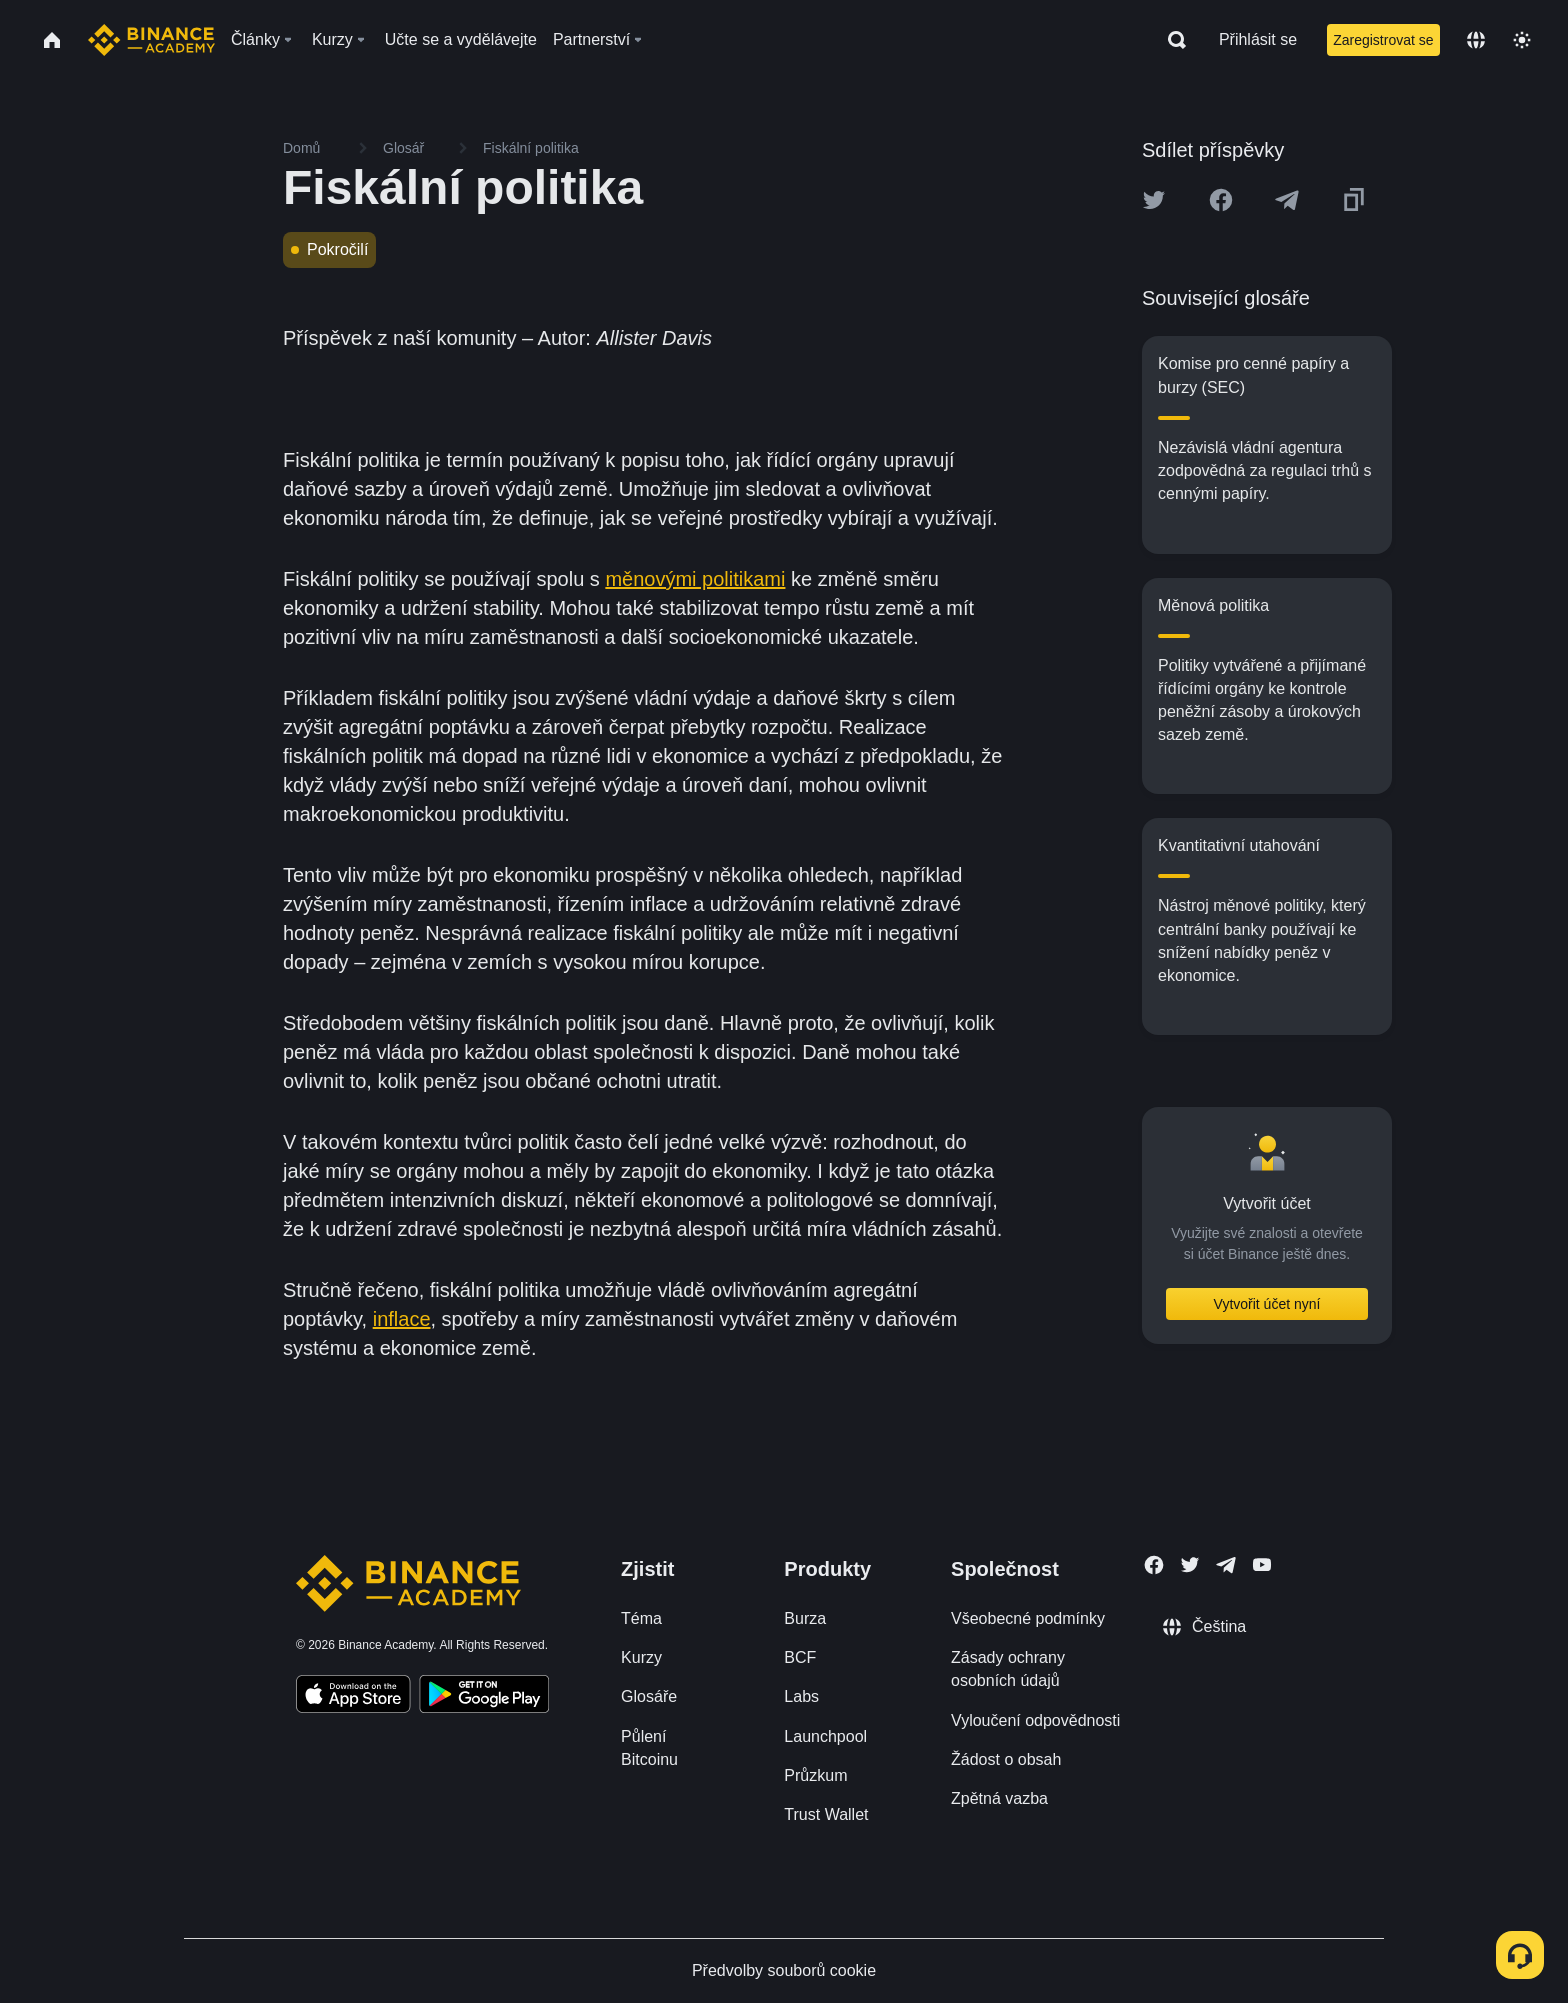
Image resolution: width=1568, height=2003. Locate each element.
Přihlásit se (1258, 39)
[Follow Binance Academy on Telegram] (1226, 1565)
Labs (801, 1696)
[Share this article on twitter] (1154, 200)
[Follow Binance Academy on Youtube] (1262, 1564)
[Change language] (1476, 40)
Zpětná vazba (999, 1798)
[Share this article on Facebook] (1221, 200)
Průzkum (815, 1775)
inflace (402, 1319)
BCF (800, 1657)
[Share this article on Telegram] (1287, 200)
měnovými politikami (695, 579)
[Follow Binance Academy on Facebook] (1154, 1565)
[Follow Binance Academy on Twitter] (1190, 1565)
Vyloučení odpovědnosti (1035, 1720)
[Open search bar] (1171, 40)
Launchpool (825, 1736)
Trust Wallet (826, 1814)
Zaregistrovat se (1383, 40)
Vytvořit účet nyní (1267, 1304)
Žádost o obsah (1006, 1759)
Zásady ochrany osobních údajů (1008, 1669)
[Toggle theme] (1522, 40)
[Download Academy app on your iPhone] (353, 1697)
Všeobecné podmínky (1028, 1618)
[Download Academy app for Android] (484, 1697)
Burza (805, 1618)
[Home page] (151, 40)
